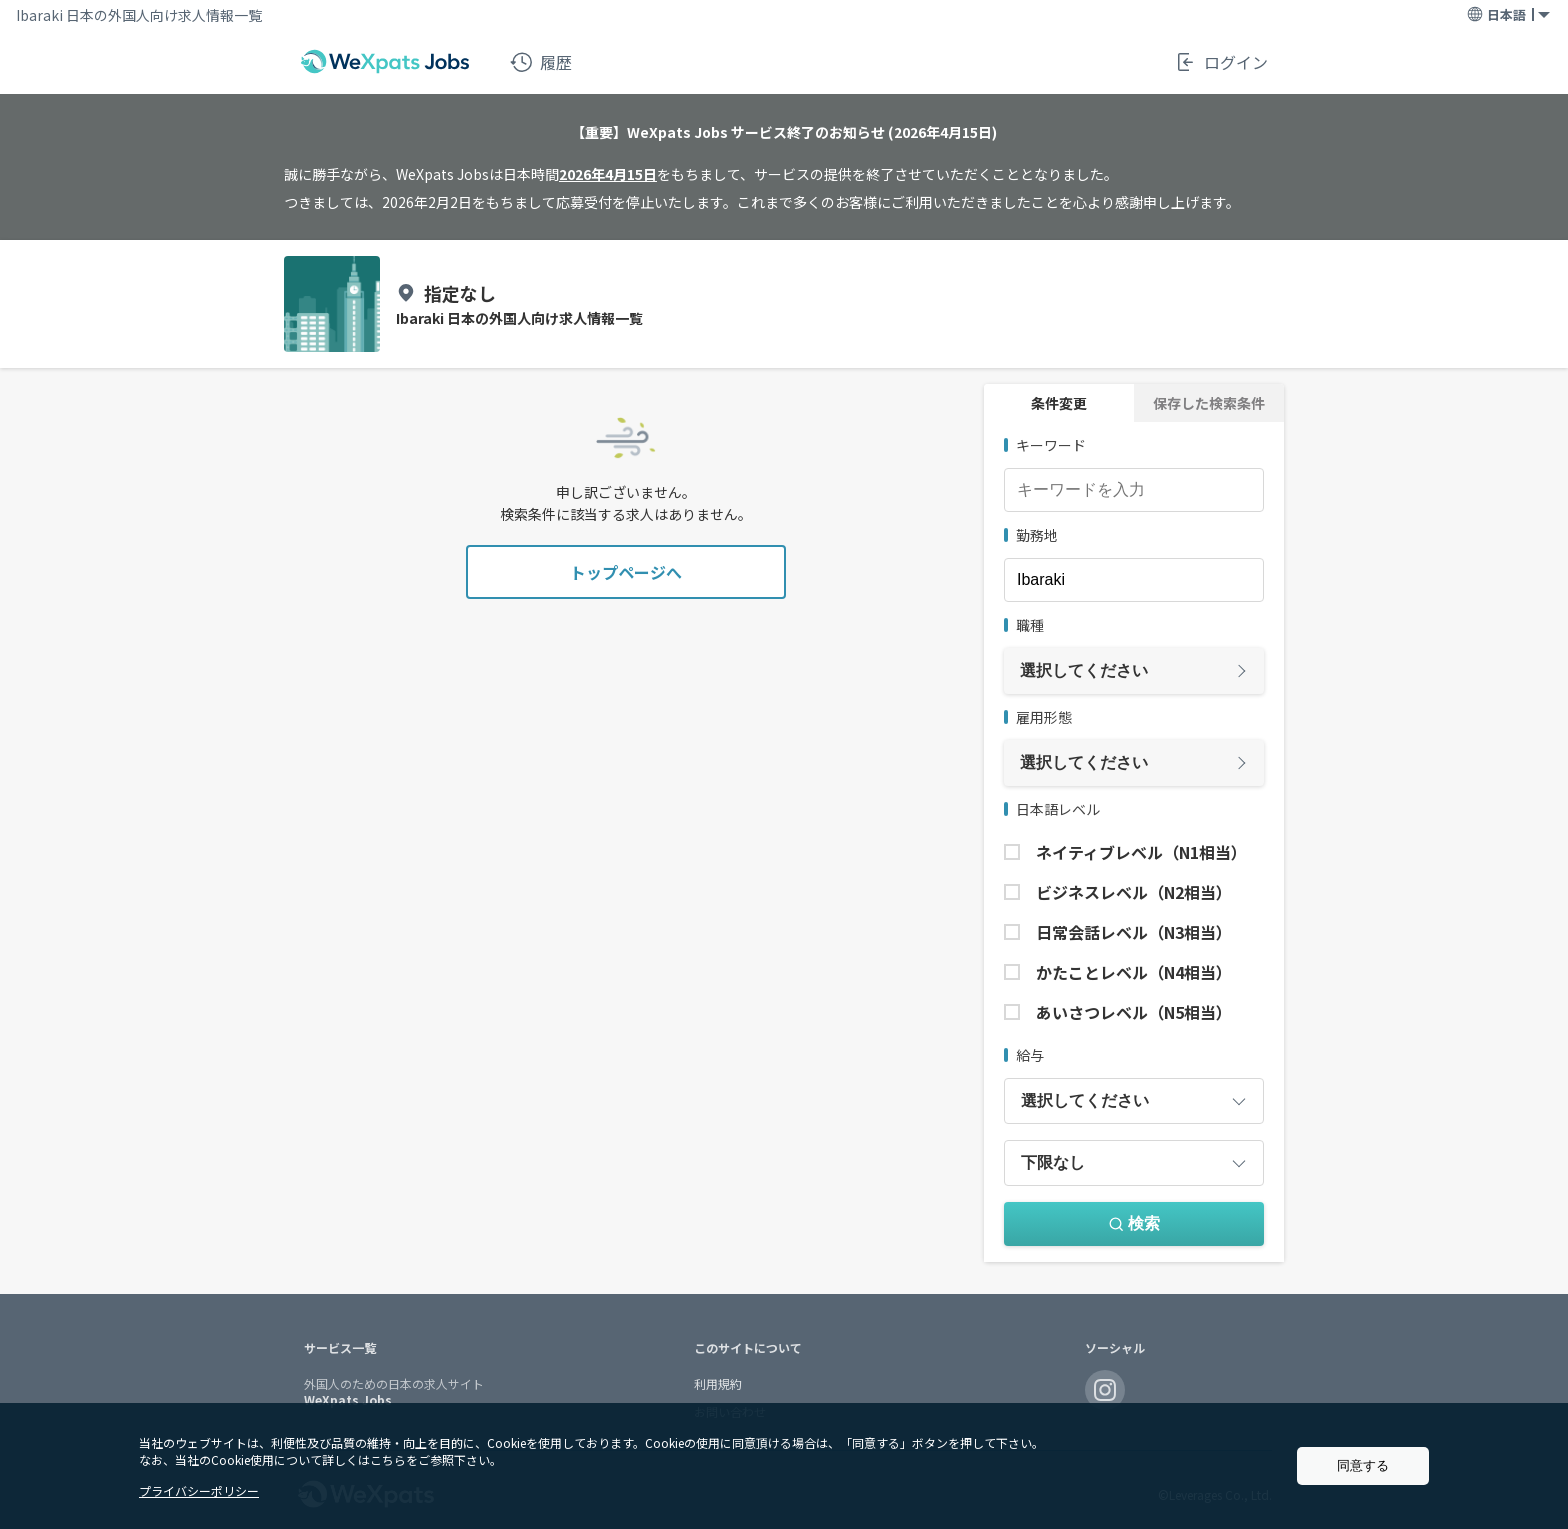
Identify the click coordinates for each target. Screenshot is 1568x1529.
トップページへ (626, 572)
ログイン (1221, 62)
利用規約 (718, 1383)
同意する (1363, 1465)
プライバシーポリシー (199, 1490)
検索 (1134, 1223)
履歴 (541, 62)
